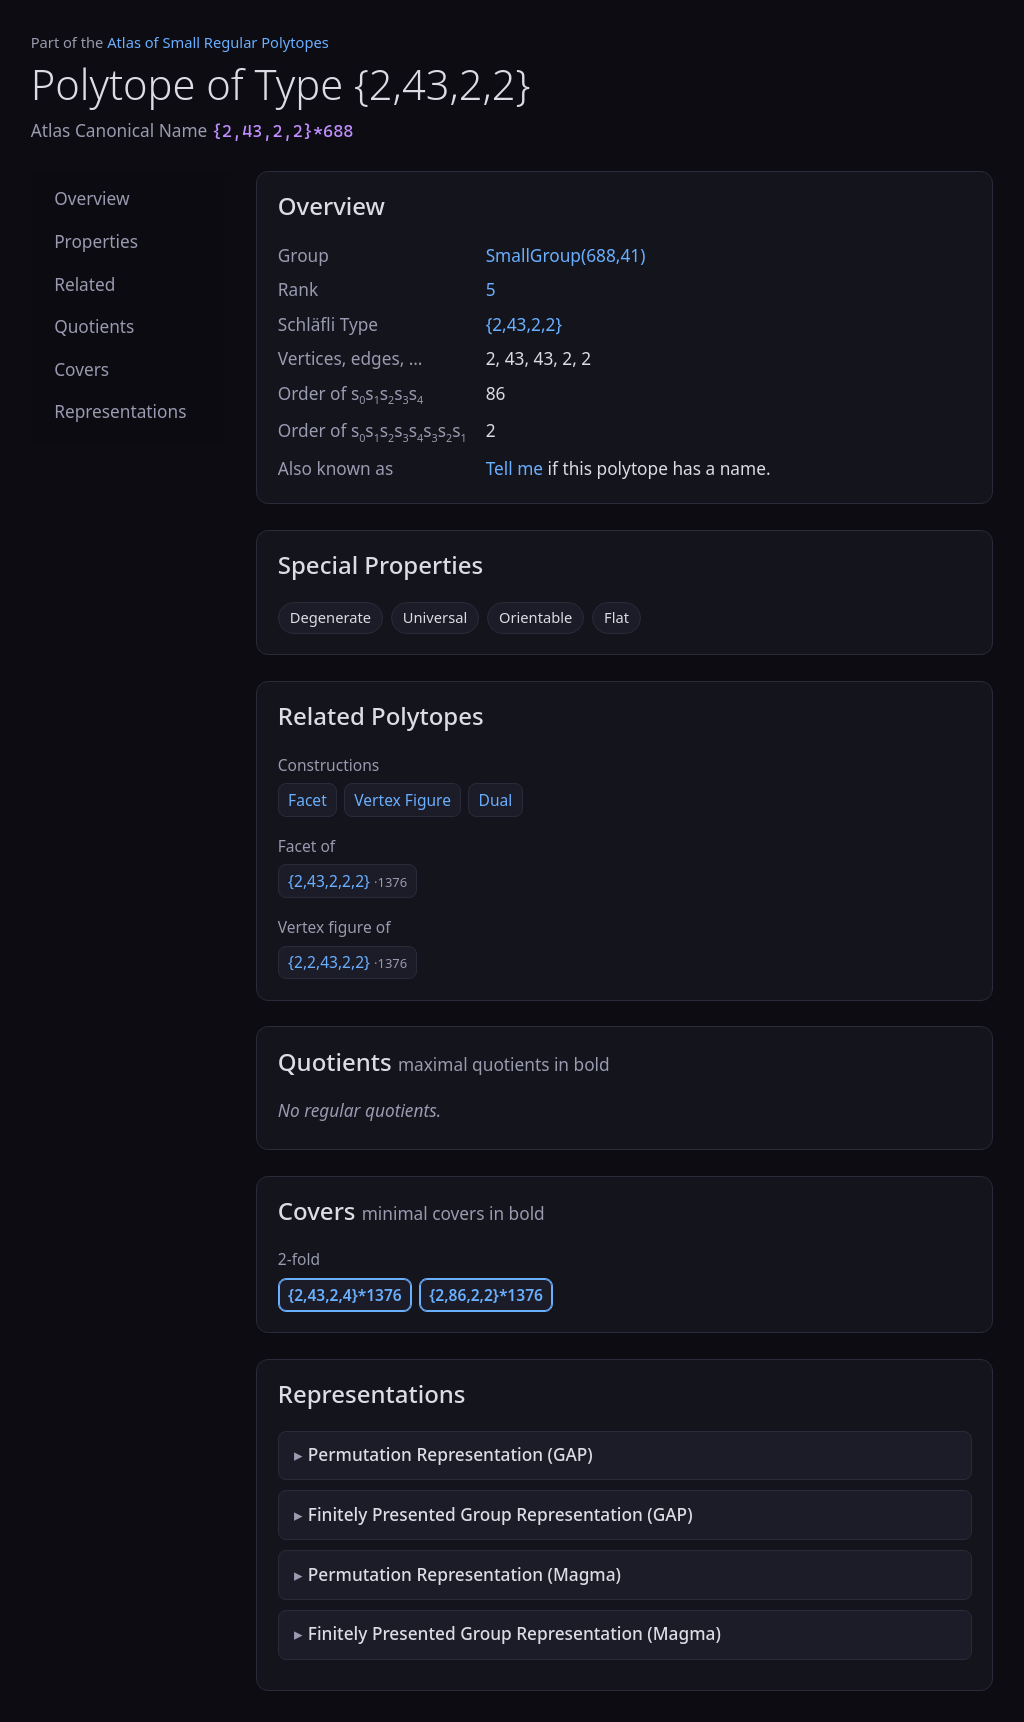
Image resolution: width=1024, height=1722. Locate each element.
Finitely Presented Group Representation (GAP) (500, 1514)
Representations (120, 411)
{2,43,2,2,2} (347, 881)
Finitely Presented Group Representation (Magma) (514, 1633)
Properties (96, 241)
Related (84, 284)
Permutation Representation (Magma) (464, 1574)
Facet (307, 800)
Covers (81, 369)
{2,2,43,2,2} (347, 962)
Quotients (94, 326)
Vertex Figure (402, 800)
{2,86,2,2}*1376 (486, 1295)
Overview (91, 198)
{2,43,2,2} (524, 324)
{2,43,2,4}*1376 (345, 1295)
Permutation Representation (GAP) (450, 1454)
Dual (496, 800)
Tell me (514, 468)
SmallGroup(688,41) (566, 255)
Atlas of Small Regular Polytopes (218, 42)
